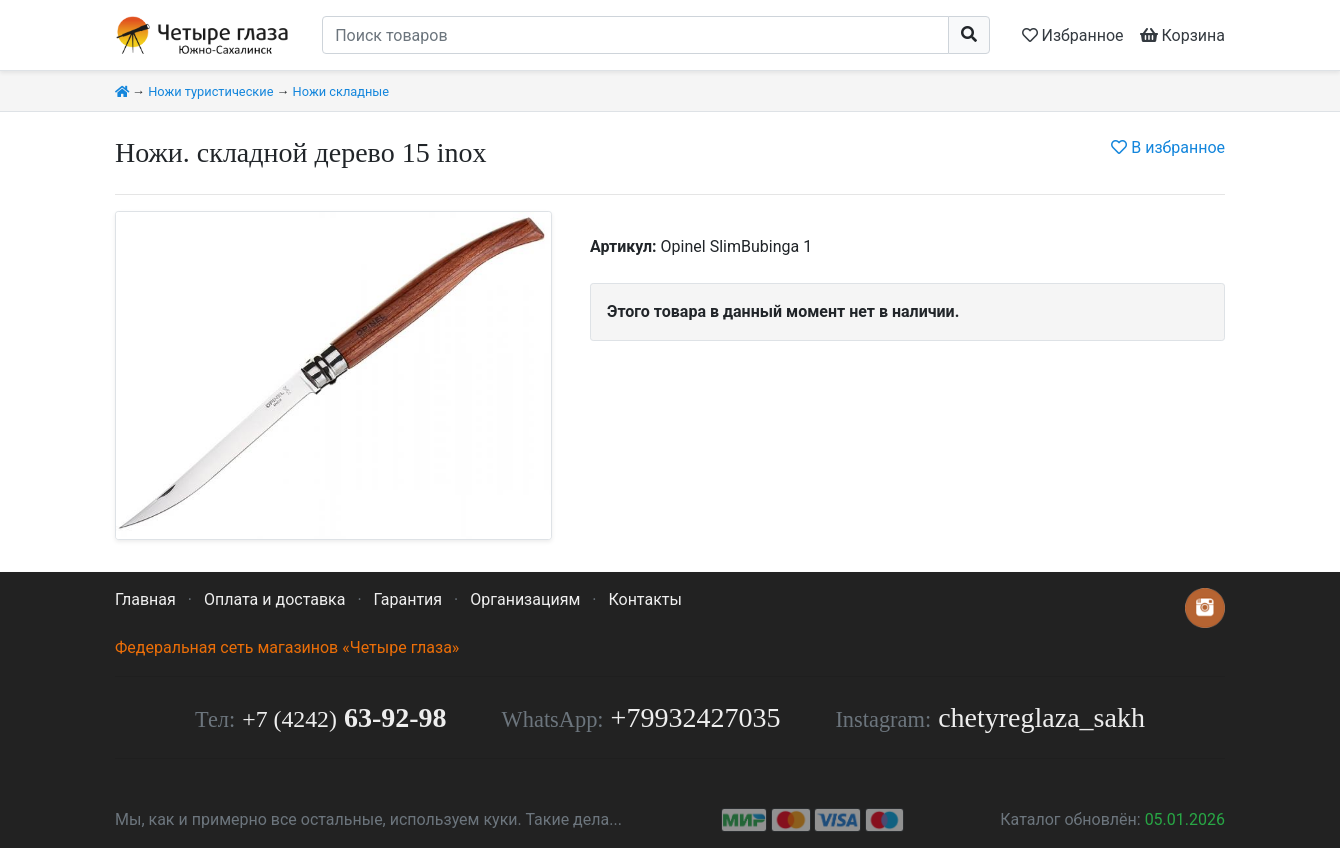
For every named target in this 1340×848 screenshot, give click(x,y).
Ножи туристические (210, 91)
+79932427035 (696, 717)
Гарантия (408, 599)
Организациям (525, 599)
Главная (145, 599)
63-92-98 (344, 717)
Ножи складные (341, 91)
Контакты (644, 599)
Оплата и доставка (274, 599)
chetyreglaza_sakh (1041, 717)
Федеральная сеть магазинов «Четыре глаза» (287, 647)
